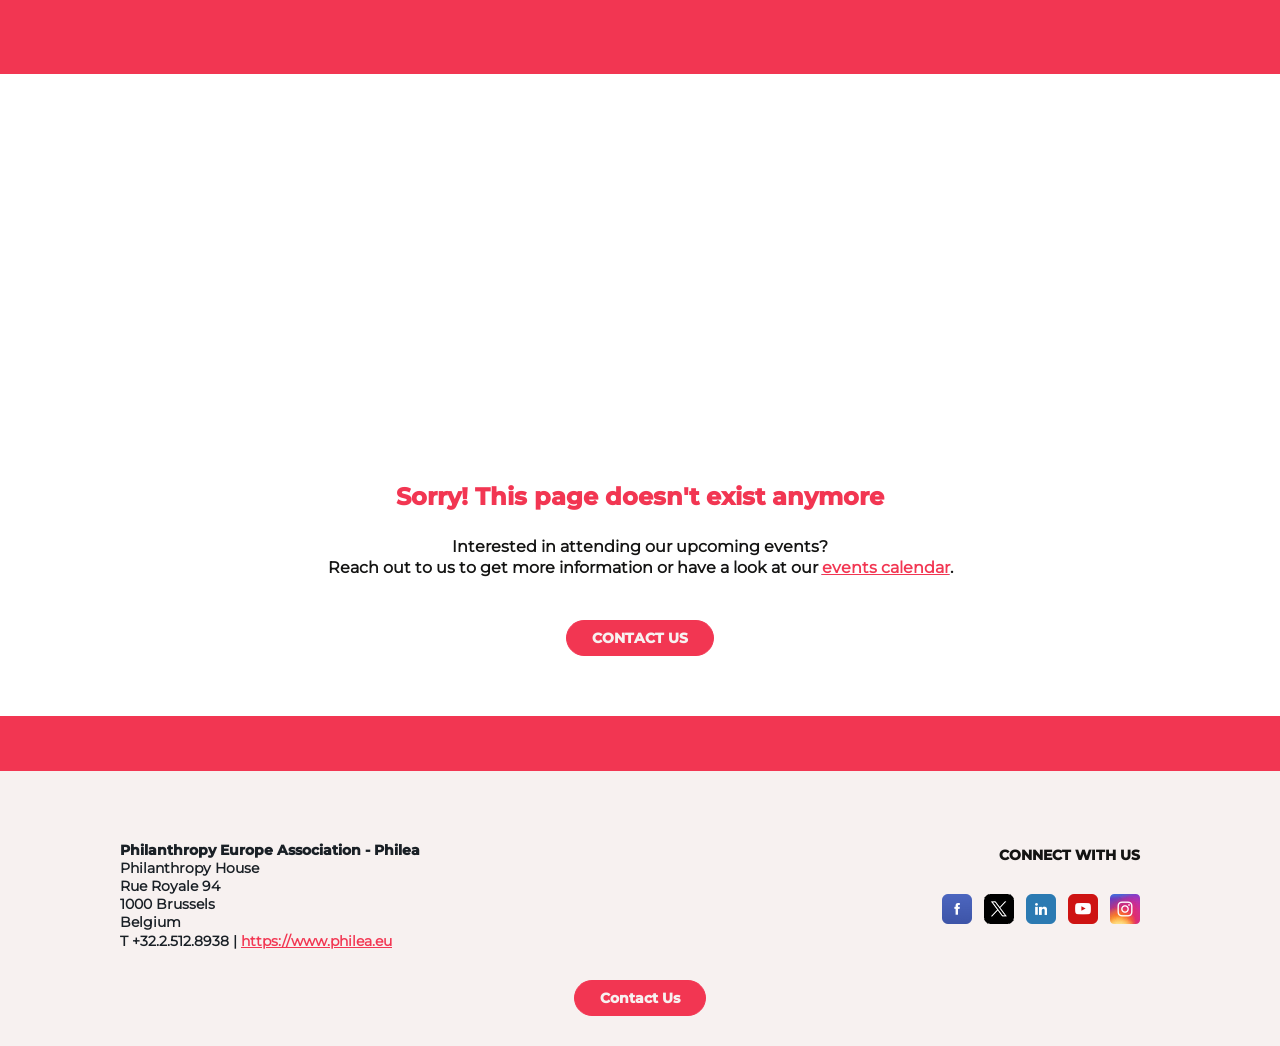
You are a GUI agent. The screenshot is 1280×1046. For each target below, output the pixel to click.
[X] (999, 918)
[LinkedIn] (1041, 918)
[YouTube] (1083, 918)
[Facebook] (957, 918)
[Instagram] (1125, 918)
